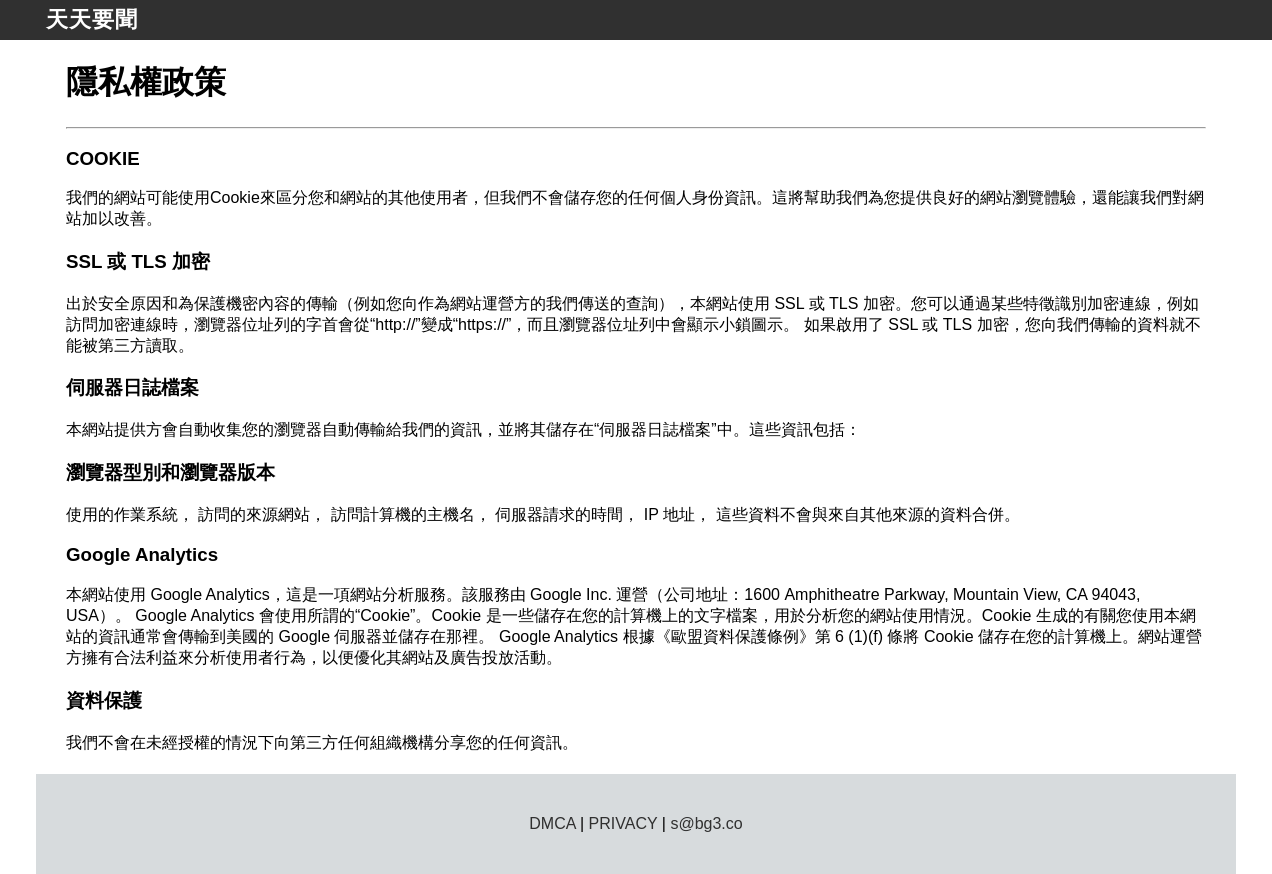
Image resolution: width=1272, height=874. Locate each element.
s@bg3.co (706, 823)
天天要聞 (92, 19)
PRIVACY (623, 823)
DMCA (552, 823)
